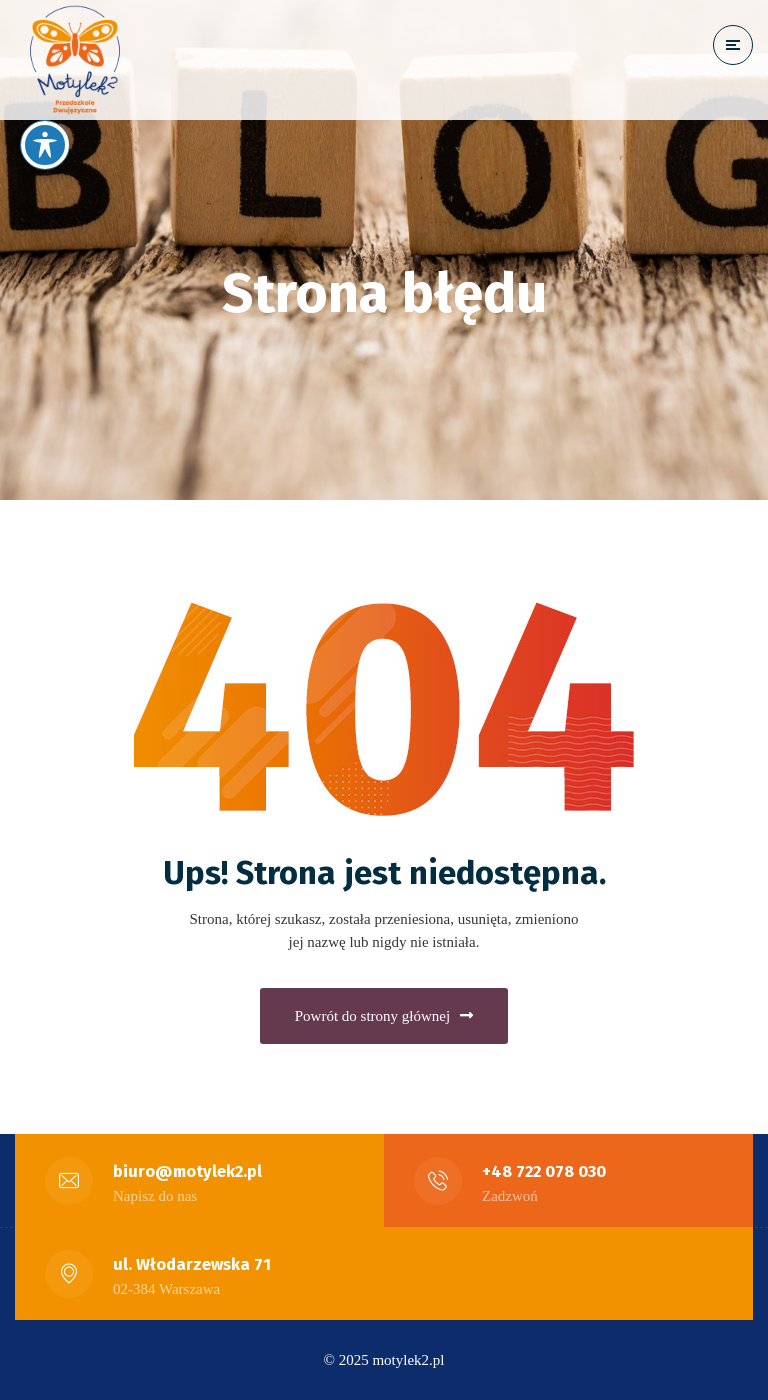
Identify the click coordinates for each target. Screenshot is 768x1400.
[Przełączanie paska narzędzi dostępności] (45, 145)
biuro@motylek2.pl (187, 1171)
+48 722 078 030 (544, 1171)
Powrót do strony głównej (384, 1016)
